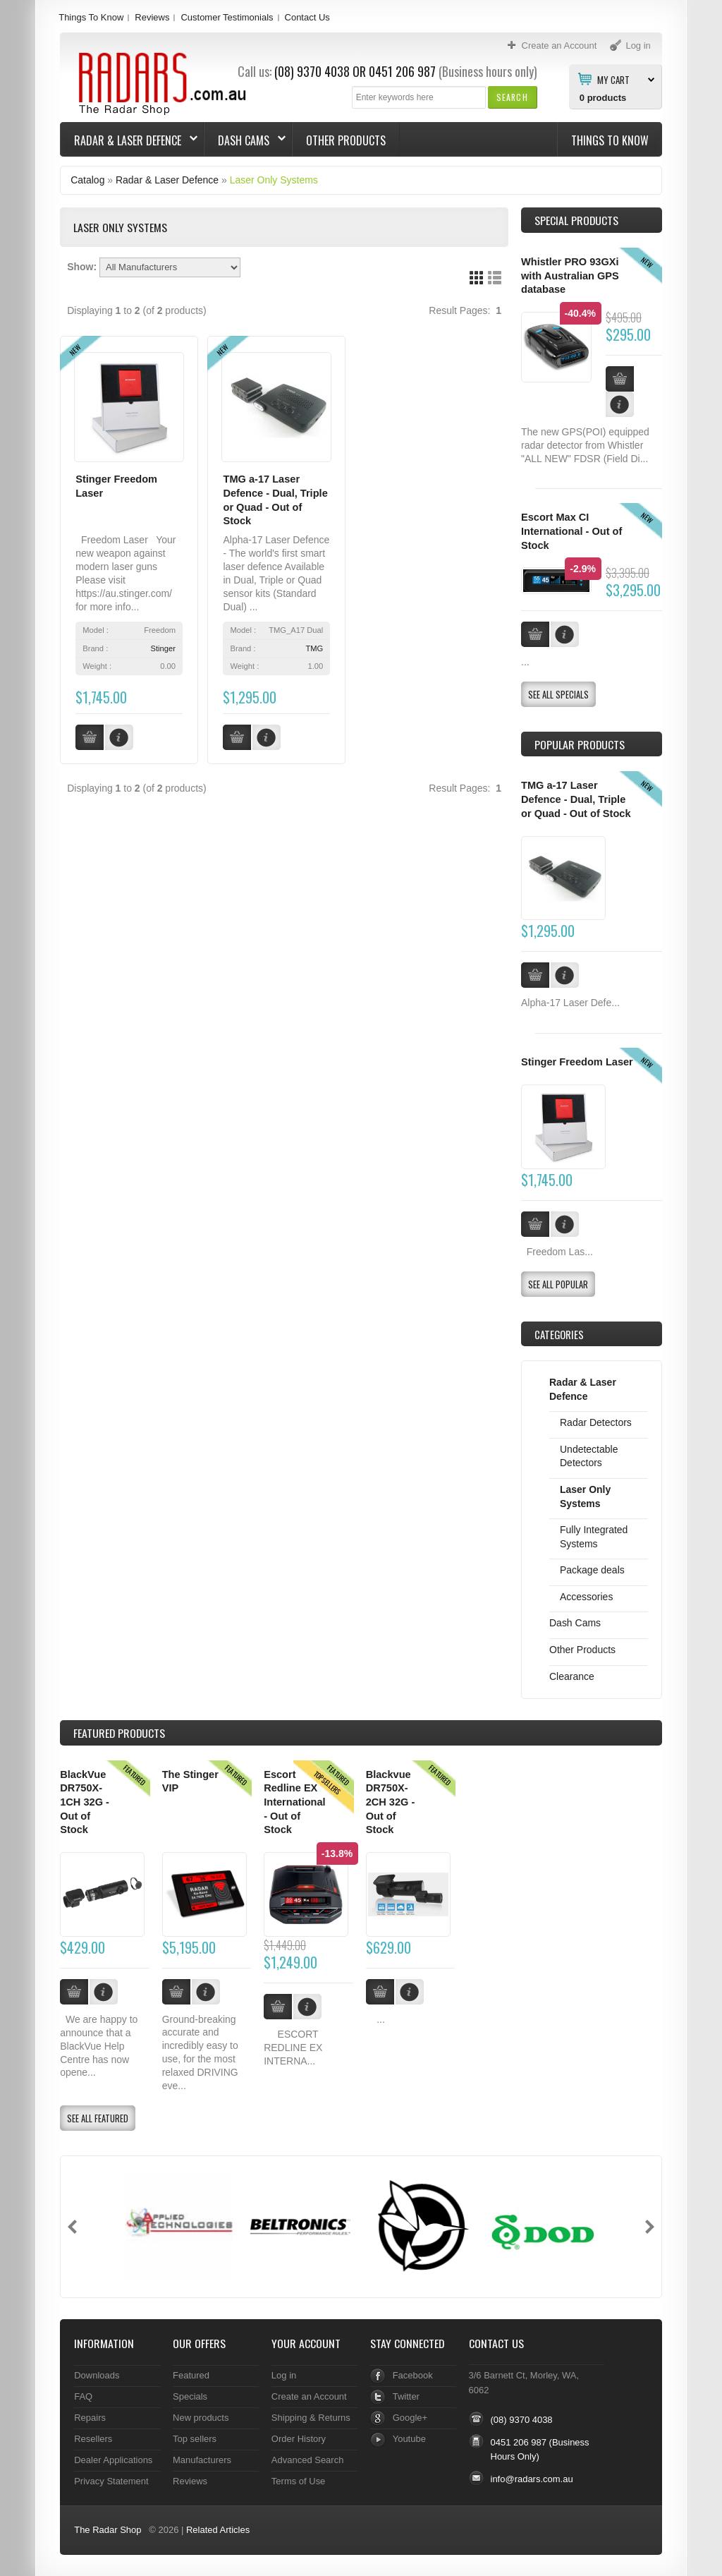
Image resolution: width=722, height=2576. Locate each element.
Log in (283, 2375)
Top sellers (194, 2438)
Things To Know (91, 17)
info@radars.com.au (532, 2479)
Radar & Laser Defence (129, 140)
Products (119, 1732)
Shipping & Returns (310, 2417)
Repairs (90, 2417)
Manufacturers (202, 2460)
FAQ (83, 2396)
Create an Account (309, 2396)
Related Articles (218, 2529)
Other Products (346, 140)
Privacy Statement (111, 2481)
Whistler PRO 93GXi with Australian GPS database (570, 275)
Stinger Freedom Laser (577, 1062)
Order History (298, 2438)
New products (200, 2417)
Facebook (413, 2375)
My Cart (613, 79)
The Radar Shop (107, 2529)
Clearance (571, 1676)
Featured (191, 2375)
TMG (314, 648)
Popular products (579, 744)
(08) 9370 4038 (312, 71)
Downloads (96, 2375)
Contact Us (307, 17)
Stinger (163, 648)
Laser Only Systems (274, 180)
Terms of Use (298, 2481)
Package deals (592, 1570)
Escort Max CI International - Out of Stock (571, 531)
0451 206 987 (402, 71)
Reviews (152, 17)
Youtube (409, 2438)
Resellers (93, 2438)
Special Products (576, 220)
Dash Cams (245, 140)
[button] (512, 97)
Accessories (586, 1596)
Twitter (406, 2396)
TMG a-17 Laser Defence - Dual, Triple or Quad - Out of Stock (576, 799)
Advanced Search (307, 2460)
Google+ (410, 2417)
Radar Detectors (596, 1422)
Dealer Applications (113, 2460)
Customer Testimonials (226, 17)
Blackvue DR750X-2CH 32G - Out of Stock (390, 1802)
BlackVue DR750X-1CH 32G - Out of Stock (84, 1802)
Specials (190, 2396)
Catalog (87, 180)
